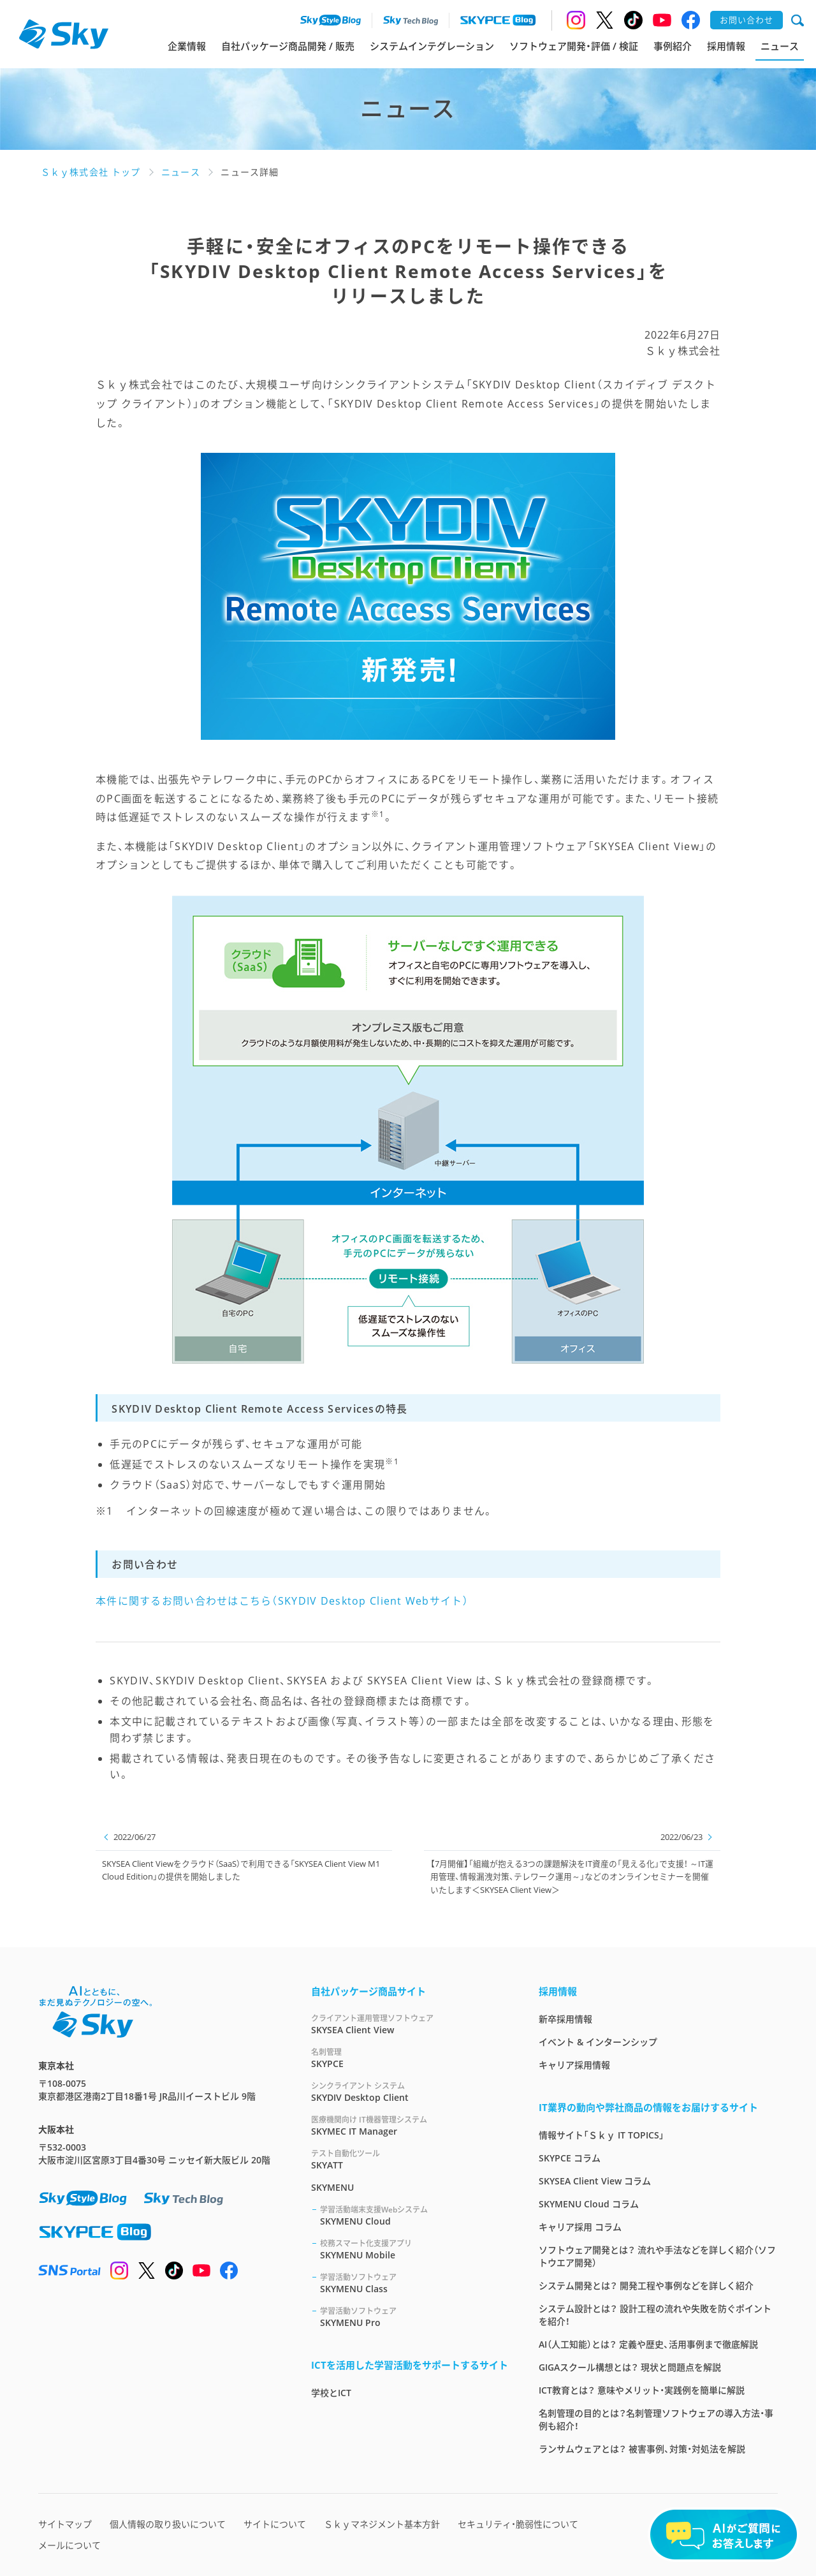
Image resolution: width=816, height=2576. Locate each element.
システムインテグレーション (432, 46)
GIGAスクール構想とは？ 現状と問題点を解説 (630, 2367)
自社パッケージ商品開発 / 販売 (287, 46)
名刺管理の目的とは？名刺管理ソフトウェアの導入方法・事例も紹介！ (656, 2419)
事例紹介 (672, 46)
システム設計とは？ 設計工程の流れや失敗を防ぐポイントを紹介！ (655, 2314)
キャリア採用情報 (574, 2065)
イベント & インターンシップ (598, 2042)
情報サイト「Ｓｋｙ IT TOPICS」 (601, 2135)
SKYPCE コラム (570, 2158)
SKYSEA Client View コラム (595, 2181)
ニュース (780, 46)
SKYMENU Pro (414, 2317)
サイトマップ (65, 2524)
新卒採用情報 (565, 2019)
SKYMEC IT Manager (409, 2125)
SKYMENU (332, 2187)
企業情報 (187, 46)
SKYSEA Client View (409, 2024)
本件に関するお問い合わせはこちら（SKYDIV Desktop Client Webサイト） (282, 1601)
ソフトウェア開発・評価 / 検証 (573, 46)
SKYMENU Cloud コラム (589, 2204)
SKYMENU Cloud (414, 2215)
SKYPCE (409, 2058)
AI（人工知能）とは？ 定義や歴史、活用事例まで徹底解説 (648, 2344)
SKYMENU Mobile (414, 2249)
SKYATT (409, 2159)
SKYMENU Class (414, 2283)
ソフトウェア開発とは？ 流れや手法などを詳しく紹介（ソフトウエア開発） (657, 2256)
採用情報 (726, 46)
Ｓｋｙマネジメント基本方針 (382, 2524)
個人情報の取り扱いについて (168, 2524)
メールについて (69, 2545)
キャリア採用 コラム (580, 2227)
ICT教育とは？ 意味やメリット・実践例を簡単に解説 (642, 2390)
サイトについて (275, 2524)
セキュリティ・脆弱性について (518, 2524)
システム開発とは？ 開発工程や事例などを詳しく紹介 (646, 2285)
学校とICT (331, 2393)
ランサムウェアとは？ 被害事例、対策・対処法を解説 (642, 2449)
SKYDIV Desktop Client (409, 2091)
